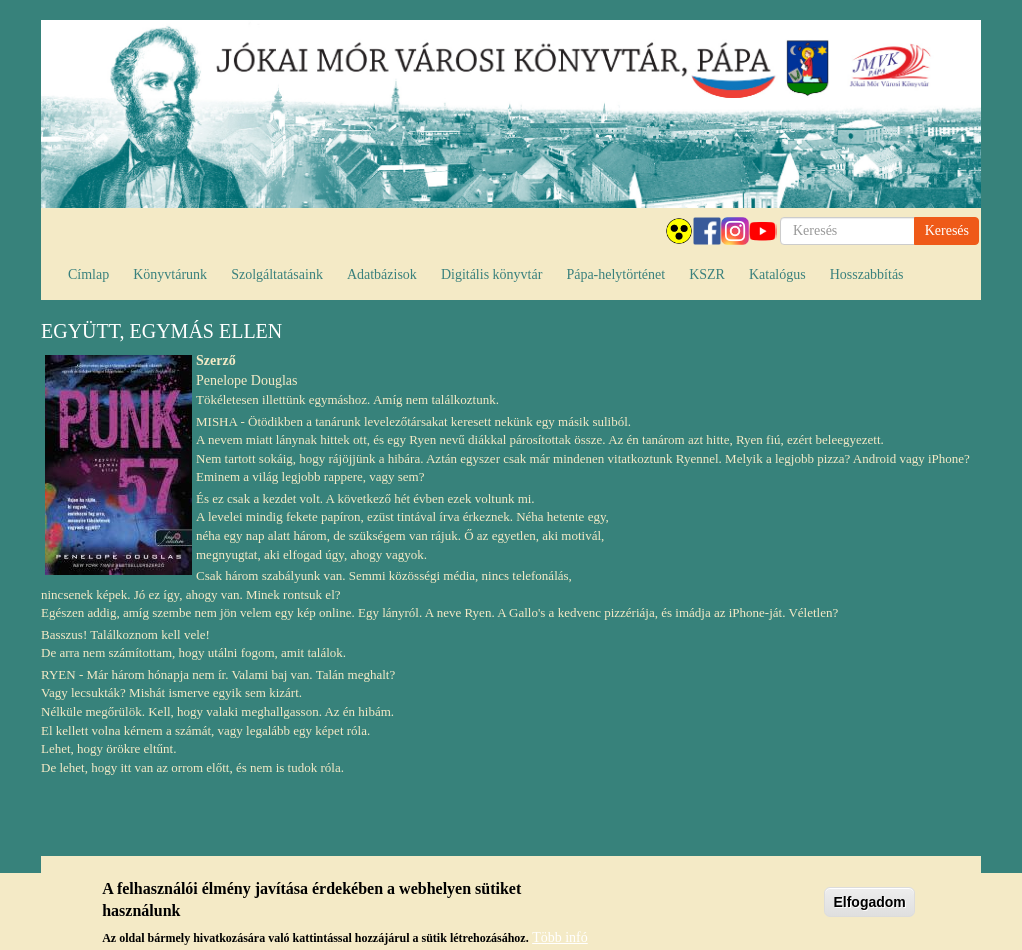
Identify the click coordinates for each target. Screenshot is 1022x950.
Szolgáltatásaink (277, 274)
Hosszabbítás (867, 274)
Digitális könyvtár (492, 274)
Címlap (88, 274)
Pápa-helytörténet (615, 274)
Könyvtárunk (170, 274)
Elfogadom (869, 907)
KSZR (707, 274)
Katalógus (777, 274)
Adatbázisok (382, 274)
